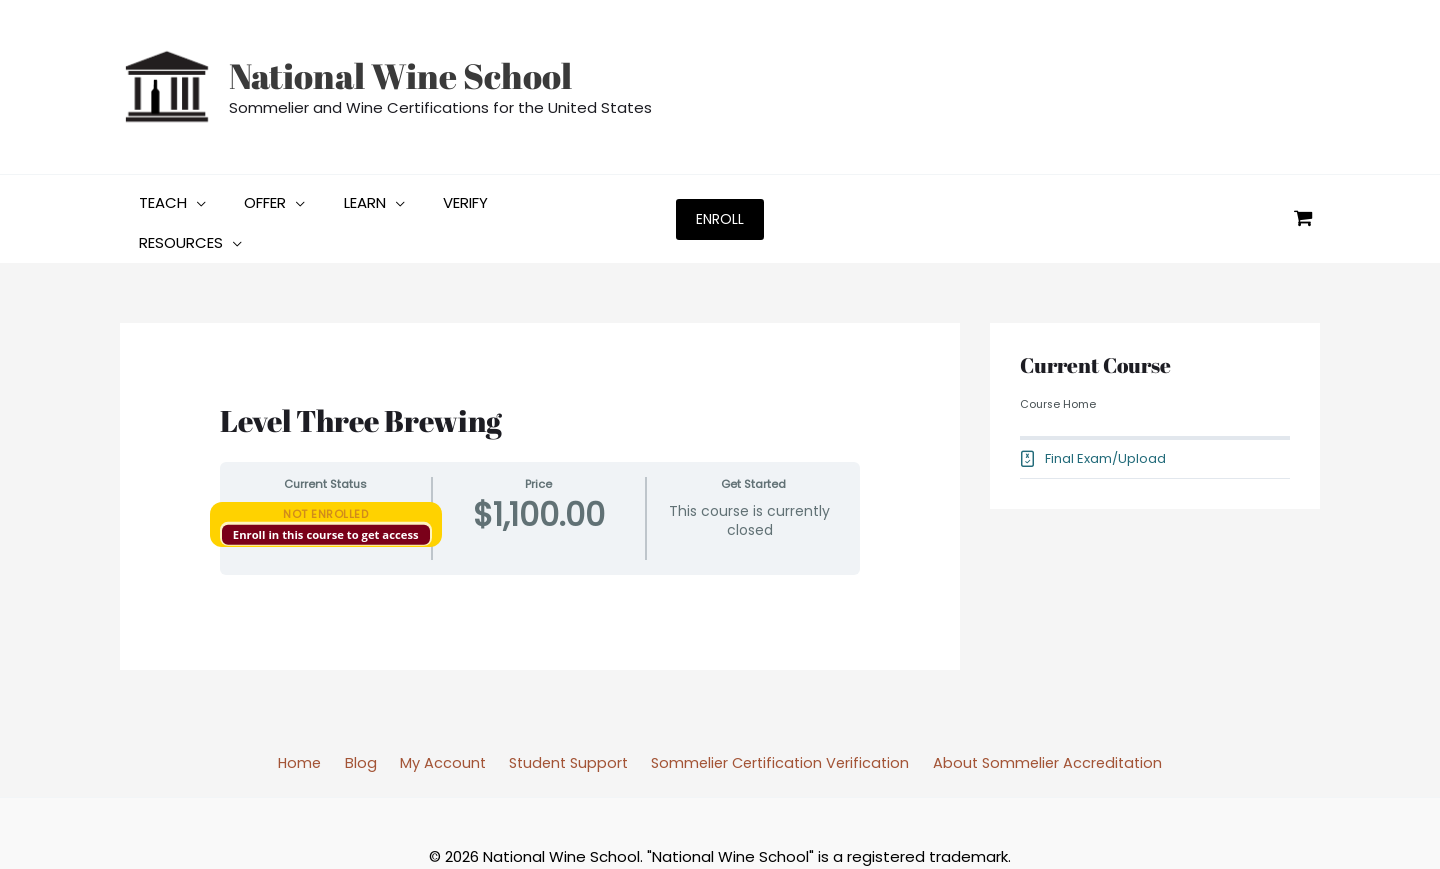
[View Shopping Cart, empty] (1303, 196)
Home (309, 716)
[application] (192, 196)
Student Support (558, 716)
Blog (363, 716)
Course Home (1058, 358)
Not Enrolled (325, 467)
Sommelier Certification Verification (769, 716)
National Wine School (400, 75)
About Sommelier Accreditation (1036, 716)
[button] (168, 196)
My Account (437, 716)
